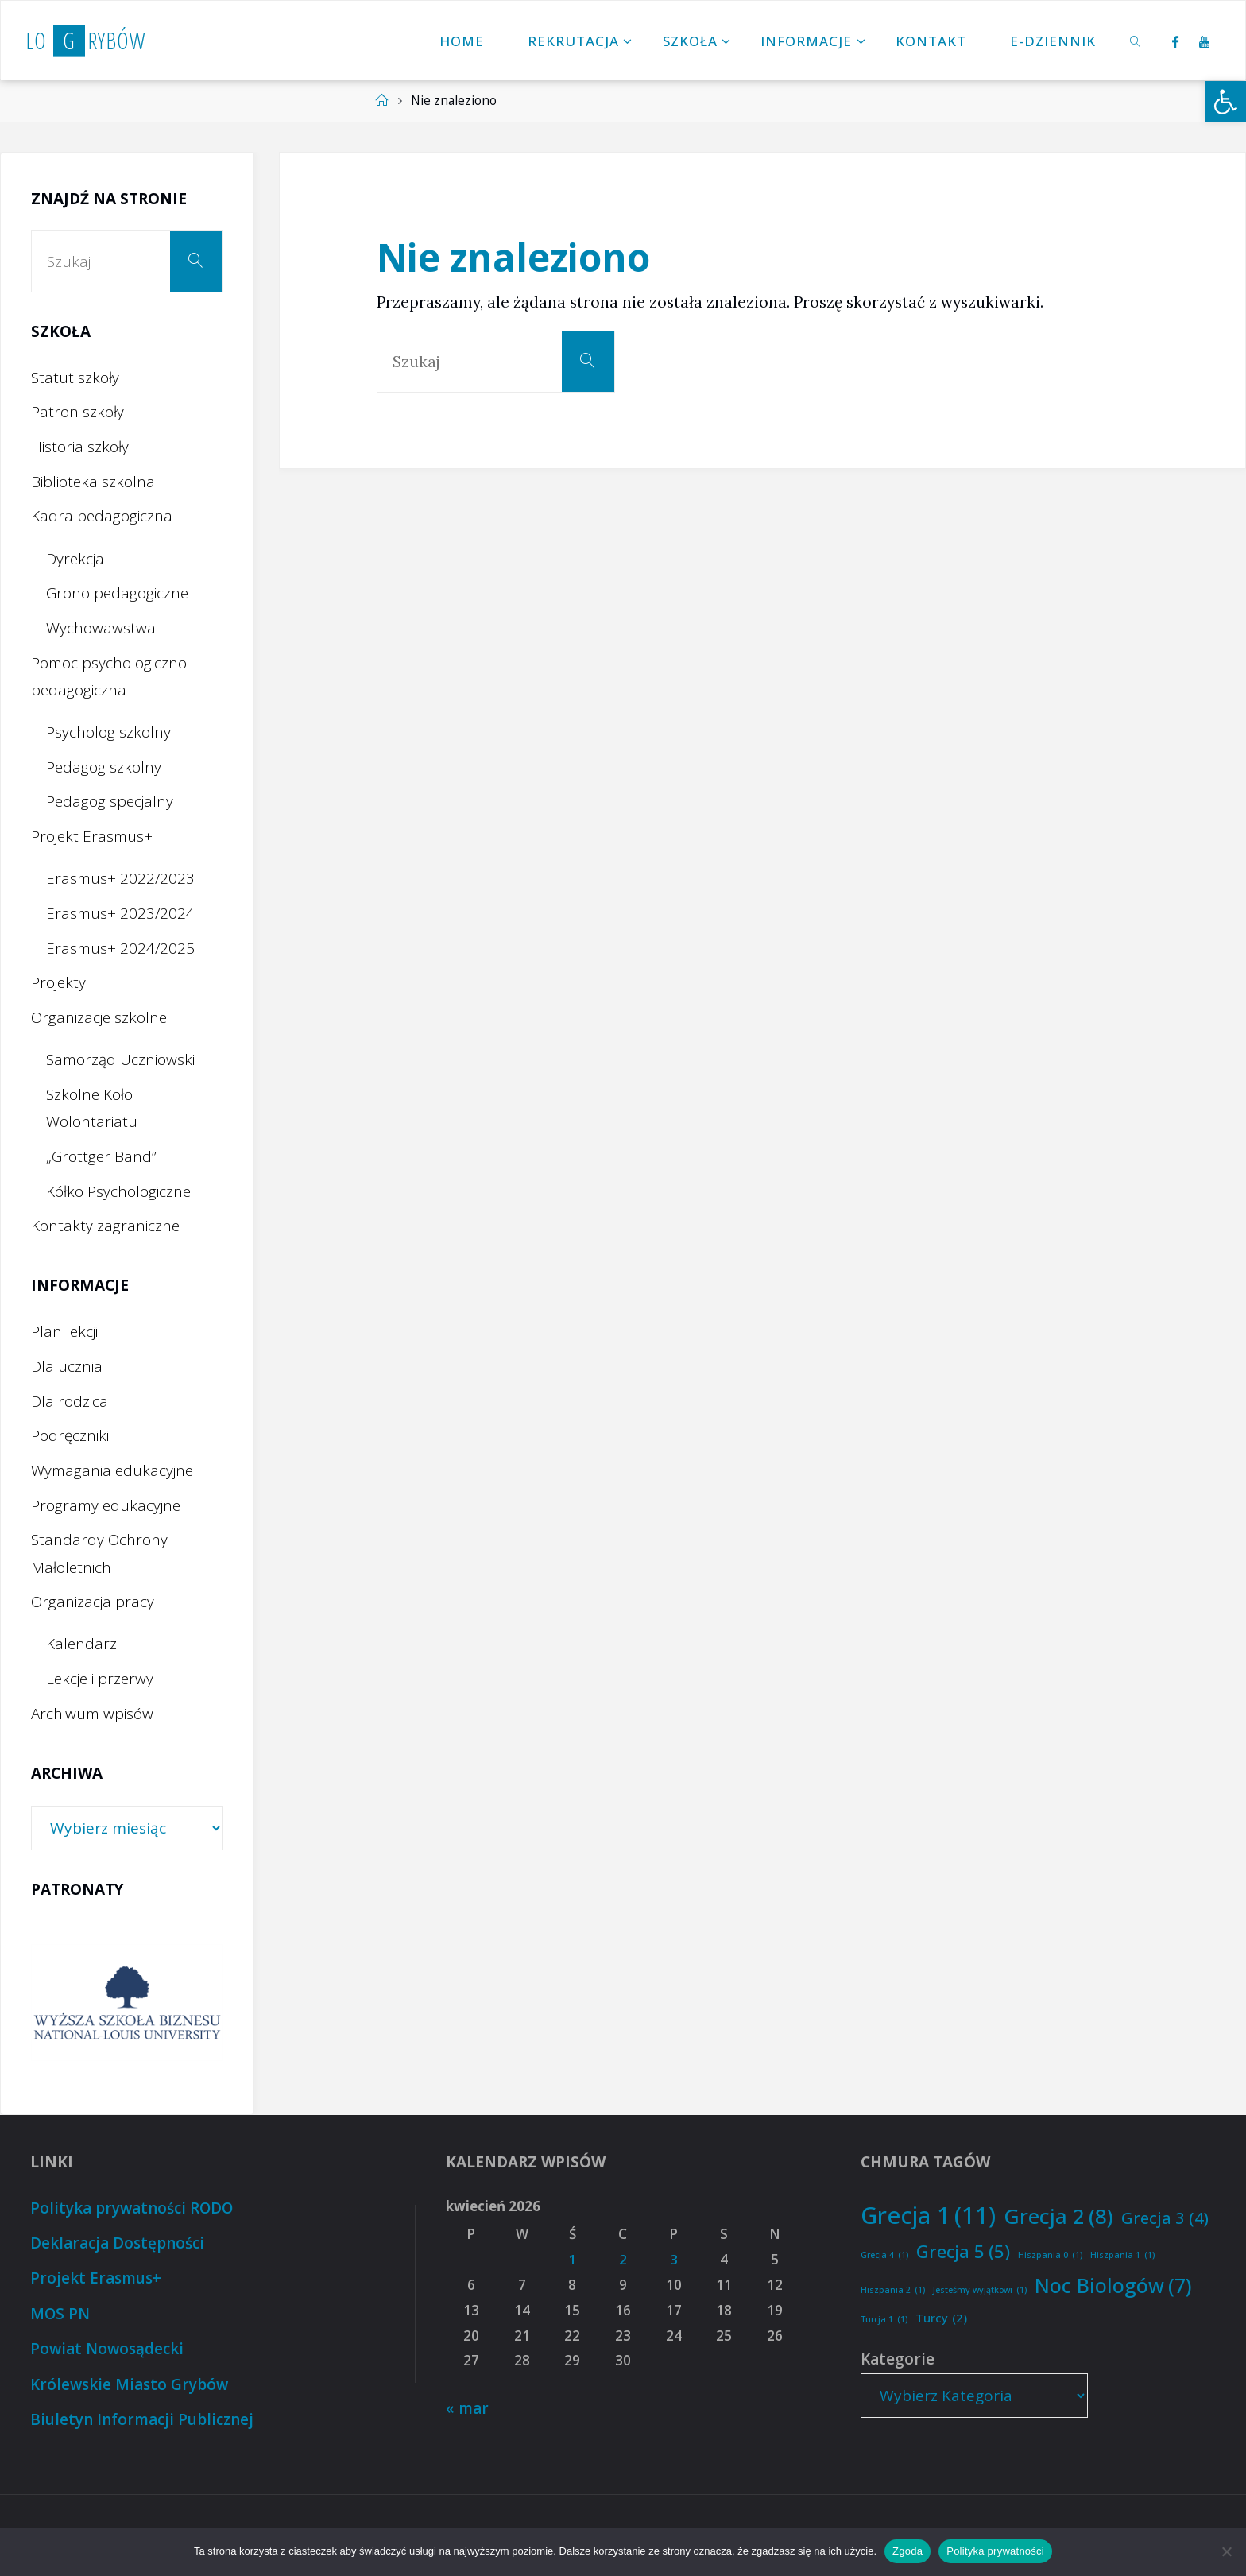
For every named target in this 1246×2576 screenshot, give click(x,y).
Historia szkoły (80, 446)
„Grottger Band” (101, 1156)
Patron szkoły (77, 411)
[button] (1225, 101)
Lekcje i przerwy (99, 1678)
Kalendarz (81, 1643)
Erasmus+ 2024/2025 (120, 948)
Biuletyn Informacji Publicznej (141, 2416)
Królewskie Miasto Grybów (130, 2381)
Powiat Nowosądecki (107, 2346)
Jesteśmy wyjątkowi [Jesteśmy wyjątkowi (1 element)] (980, 2290)
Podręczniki (70, 1435)
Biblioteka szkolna (93, 481)
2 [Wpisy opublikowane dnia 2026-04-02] (623, 2259)
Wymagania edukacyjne (112, 1470)
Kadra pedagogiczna (101, 516)
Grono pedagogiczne (117, 593)
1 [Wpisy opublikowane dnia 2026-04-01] (572, 2259)
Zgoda (907, 2551)
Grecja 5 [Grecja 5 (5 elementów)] (963, 2252)
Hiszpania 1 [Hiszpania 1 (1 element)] (1122, 2255)
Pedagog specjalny (109, 801)
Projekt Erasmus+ (92, 836)
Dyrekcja (75, 558)
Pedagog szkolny (103, 767)
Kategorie (897, 2359)
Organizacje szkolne (99, 1017)
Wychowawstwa (101, 628)
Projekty (58, 982)
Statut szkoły (75, 377)
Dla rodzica (69, 1401)
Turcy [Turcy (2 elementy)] (941, 2318)
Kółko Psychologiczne (118, 1191)
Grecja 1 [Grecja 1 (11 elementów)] (928, 2215)
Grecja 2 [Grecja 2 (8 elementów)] (1058, 2216)
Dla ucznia (67, 1366)
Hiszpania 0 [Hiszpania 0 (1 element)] (1050, 2255)
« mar (467, 2408)
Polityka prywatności (995, 2551)
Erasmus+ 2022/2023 (120, 878)
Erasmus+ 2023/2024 (120, 913)
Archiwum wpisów (92, 1713)
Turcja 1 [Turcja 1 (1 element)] (884, 2319)
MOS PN (60, 2312)
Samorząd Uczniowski (120, 1059)
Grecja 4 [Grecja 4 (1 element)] (884, 2255)
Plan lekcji (64, 1331)
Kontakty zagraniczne (105, 1225)
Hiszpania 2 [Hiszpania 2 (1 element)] (893, 2290)
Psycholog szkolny (108, 732)
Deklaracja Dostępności (116, 2242)
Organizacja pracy (92, 1601)
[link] (1135, 40)
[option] (127, 2002)
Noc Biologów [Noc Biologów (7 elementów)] (1113, 2285)
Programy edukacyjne (105, 1505)
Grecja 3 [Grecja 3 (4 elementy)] (1165, 2217)
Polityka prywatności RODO (132, 2208)
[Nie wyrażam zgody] (1226, 2551)
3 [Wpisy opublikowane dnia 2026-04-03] (674, 2259)
